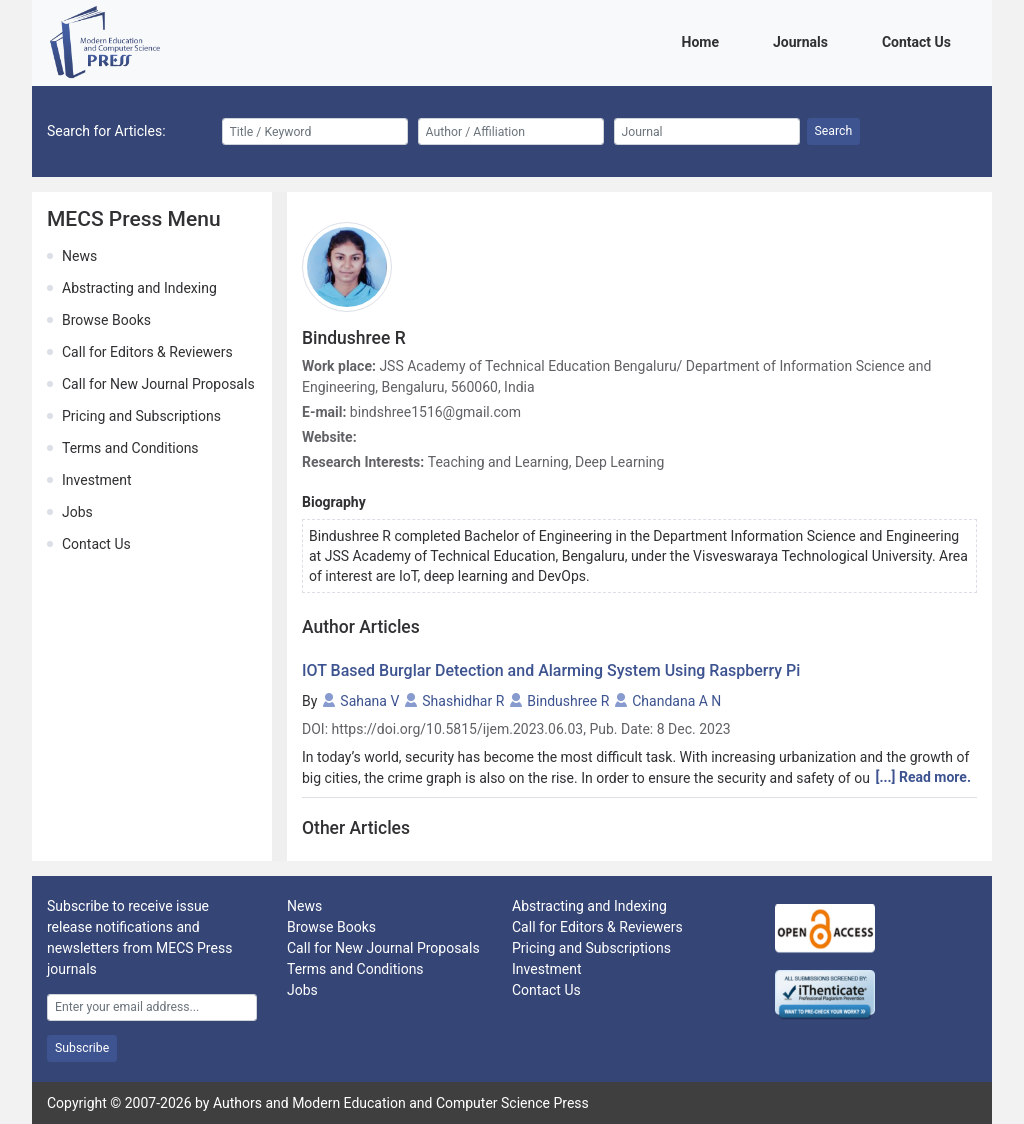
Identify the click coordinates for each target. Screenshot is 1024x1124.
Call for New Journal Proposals (158, 384)
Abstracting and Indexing (139, 288)
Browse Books (106, 320)
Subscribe (82, 1048)
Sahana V (369, 701)
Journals (804, 40)
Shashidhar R (463, 701)
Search (834, 131)
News (79, 256)
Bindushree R (568, 701)
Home (704, 40)
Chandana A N (676, 701)
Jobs (77, 512)
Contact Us (920, 40)
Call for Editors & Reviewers (147, 352)
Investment (96, 480)
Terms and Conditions (130, 448)
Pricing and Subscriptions (141, 416)
